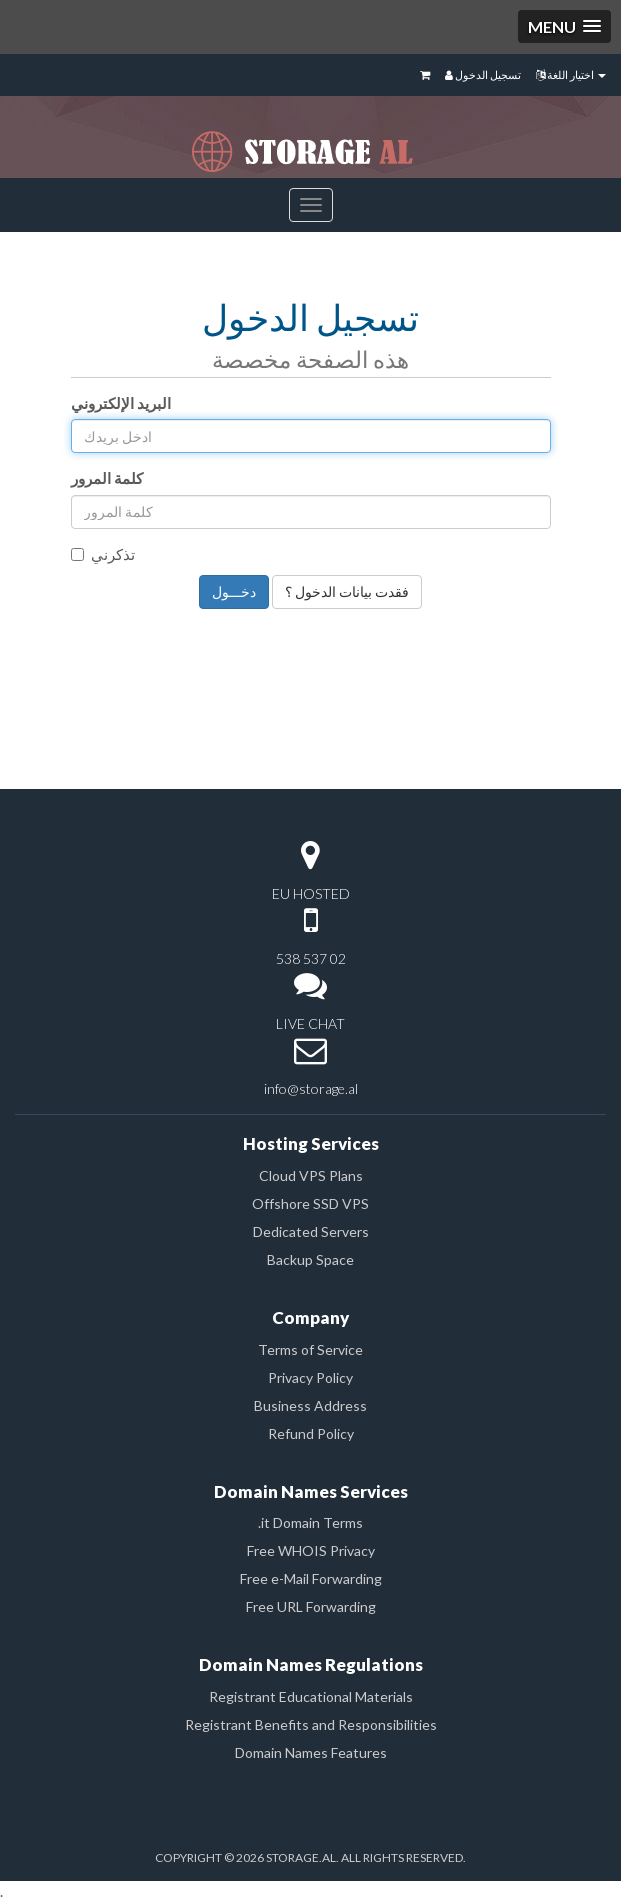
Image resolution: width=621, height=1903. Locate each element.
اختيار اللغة (571, 74)
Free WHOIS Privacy (311, 1550)
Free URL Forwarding (311, 1606)
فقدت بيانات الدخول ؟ (347, 591)
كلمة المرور (107, 478)
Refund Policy (311, 1433)
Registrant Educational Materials (311, 1696)
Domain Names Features (311, 1752)
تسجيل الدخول (483, 74)
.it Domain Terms (310, 1522)
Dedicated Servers (311, 1231)
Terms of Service (310, 1349)
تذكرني (103, 554)
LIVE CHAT (310, 1023)
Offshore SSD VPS (310, 1203)
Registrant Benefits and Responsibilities (311, 1724)
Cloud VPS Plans (311, 1175)
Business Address (310, 1405)
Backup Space (310, 1259)
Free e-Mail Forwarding (311, 1578)
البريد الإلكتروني (121, 403)
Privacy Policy (310, 1377)
